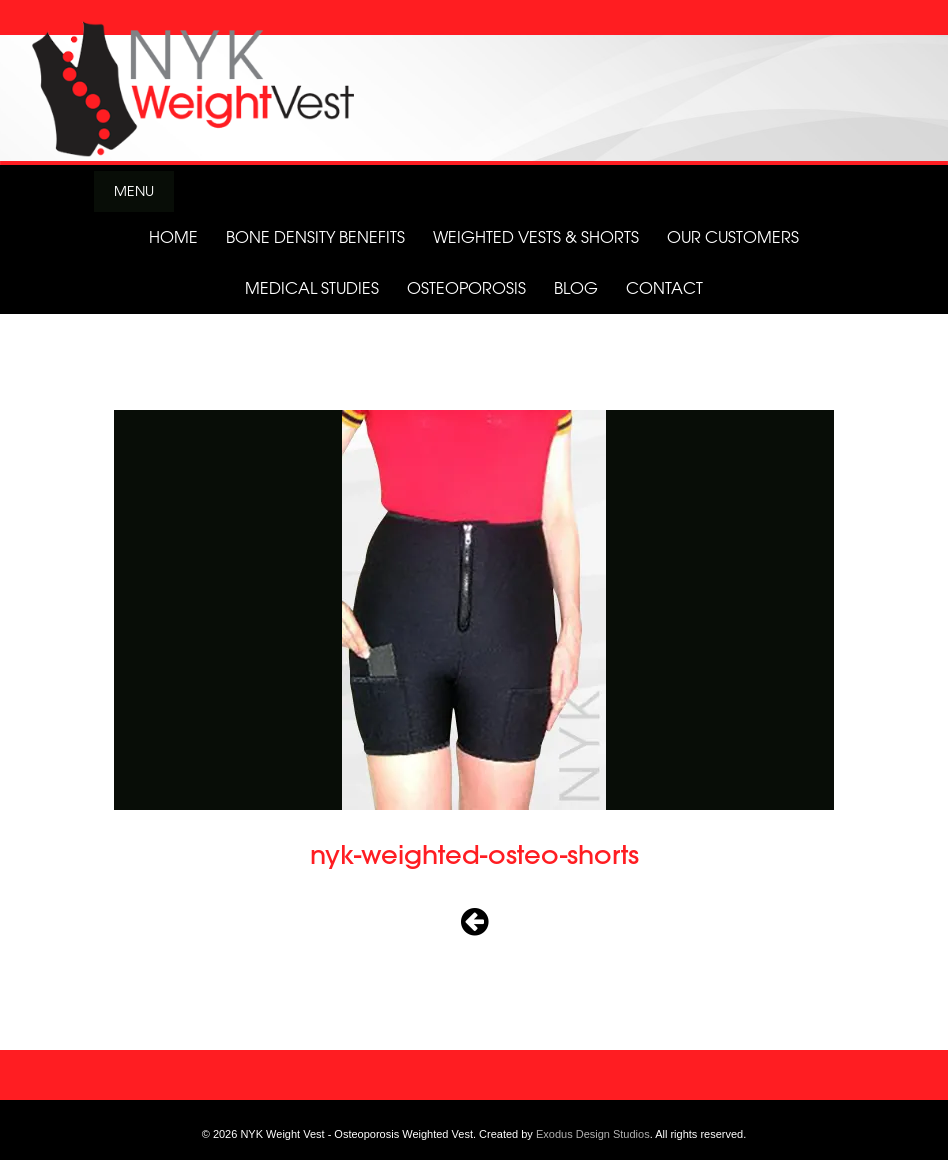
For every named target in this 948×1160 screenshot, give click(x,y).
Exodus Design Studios (593, 1134)
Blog (576, 288)
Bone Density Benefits (315, 237)
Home (173, 237)
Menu (134, 190)
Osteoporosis (466, 288)
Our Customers (733, 237)
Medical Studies (312, 288)
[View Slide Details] (474, 82)
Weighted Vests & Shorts (536, 237)
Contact (664, 288)
